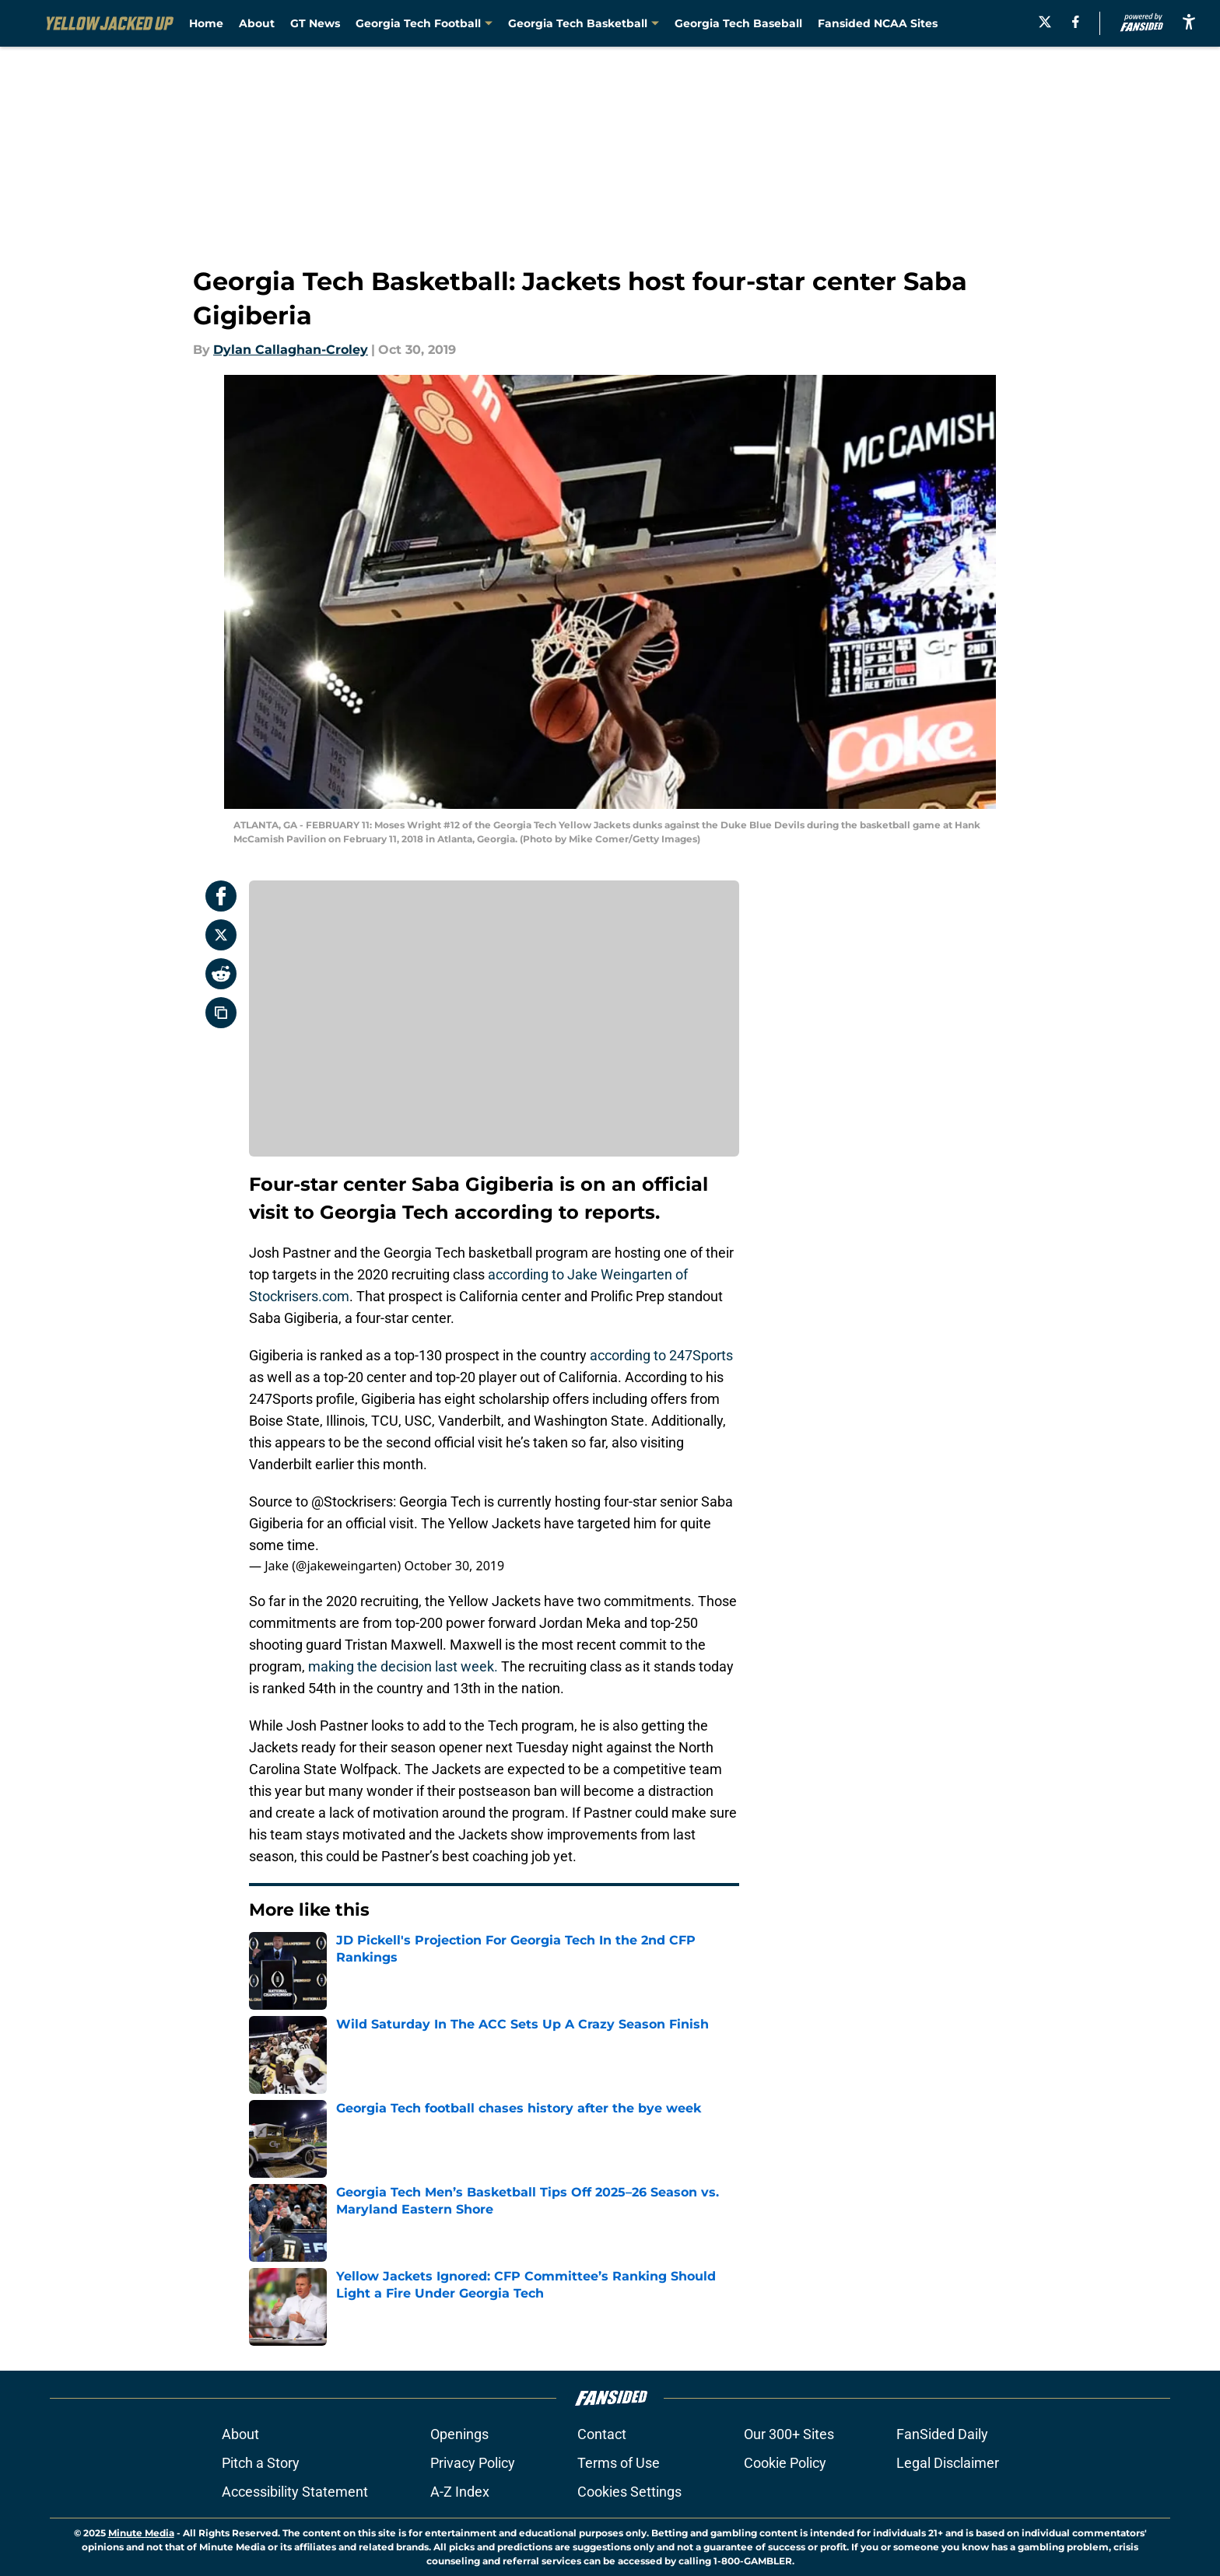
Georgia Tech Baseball (738, 23)
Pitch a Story (261, 2463)
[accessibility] (1189, 21)
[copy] (221, 1012)
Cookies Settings (629, 2491)
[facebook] (1075, 22)
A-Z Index (459, 2491)
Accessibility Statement (295, 2491)
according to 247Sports (661, 1355)
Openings (459, 2434)
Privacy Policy (472, 2463)
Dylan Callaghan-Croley (290, 349)
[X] (1045, 22)
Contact (601, 2434)
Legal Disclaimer (947, 2463)
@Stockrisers (352, 1501)
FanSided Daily (942, 2434)
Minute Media (141, 2533)
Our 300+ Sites (789, 2434)
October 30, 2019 (454, 1565)
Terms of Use (618, 2463)
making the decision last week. (404, 1666)
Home (206, 23)
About (257, 23)
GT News (315, 23)
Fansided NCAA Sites (878, 23)
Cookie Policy (785, 2463)
